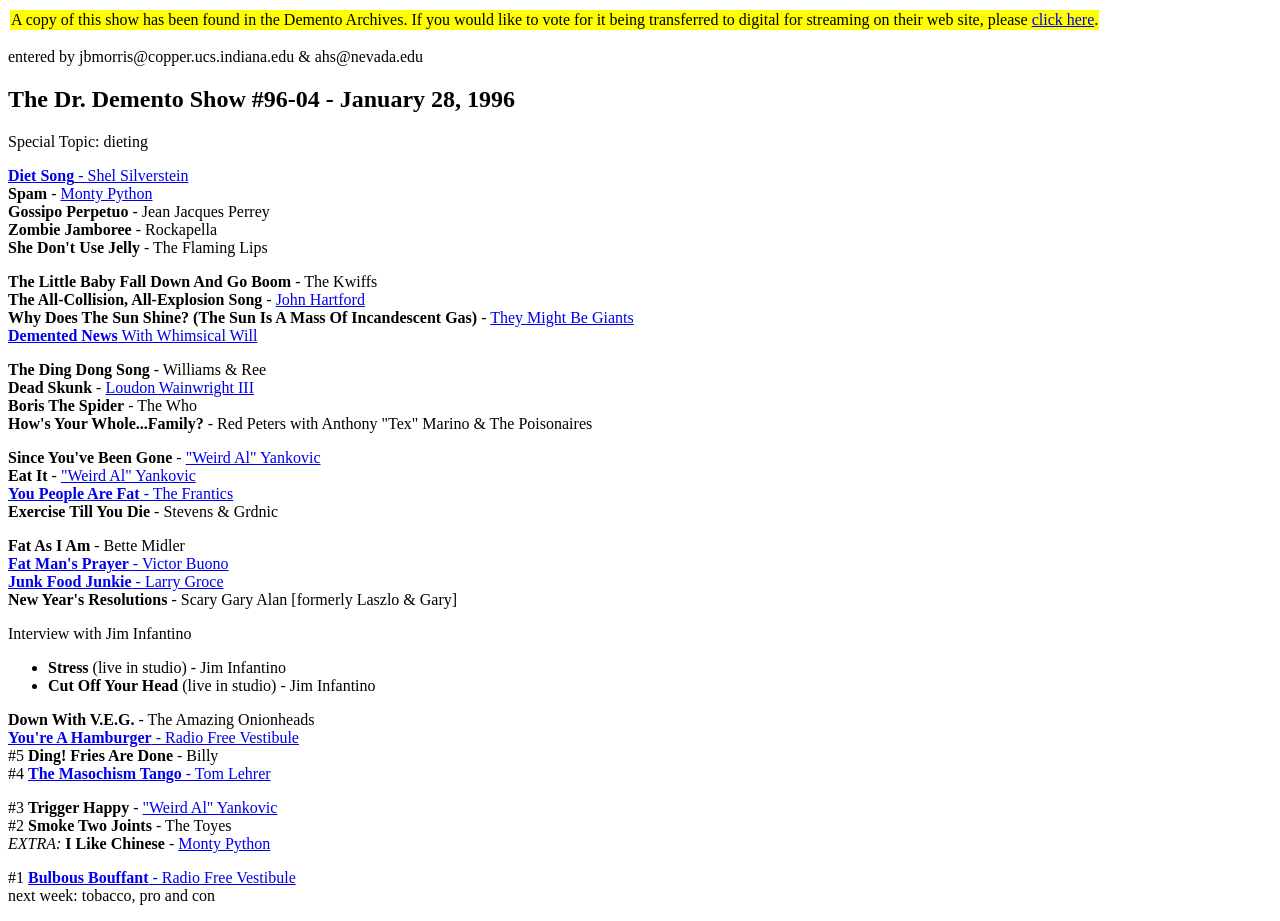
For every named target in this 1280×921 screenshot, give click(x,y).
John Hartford (320, 299)
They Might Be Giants (562, 317)
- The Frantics (120, 493)
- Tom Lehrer (149, 773)
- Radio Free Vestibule (153, 737)
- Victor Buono (118, 563)
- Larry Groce (116, 581)
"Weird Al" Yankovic (253, 457)
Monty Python (106, 193)
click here (1063, 19)
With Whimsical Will (132, 335)
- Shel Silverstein (98, 175)
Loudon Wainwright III (179, 387)
